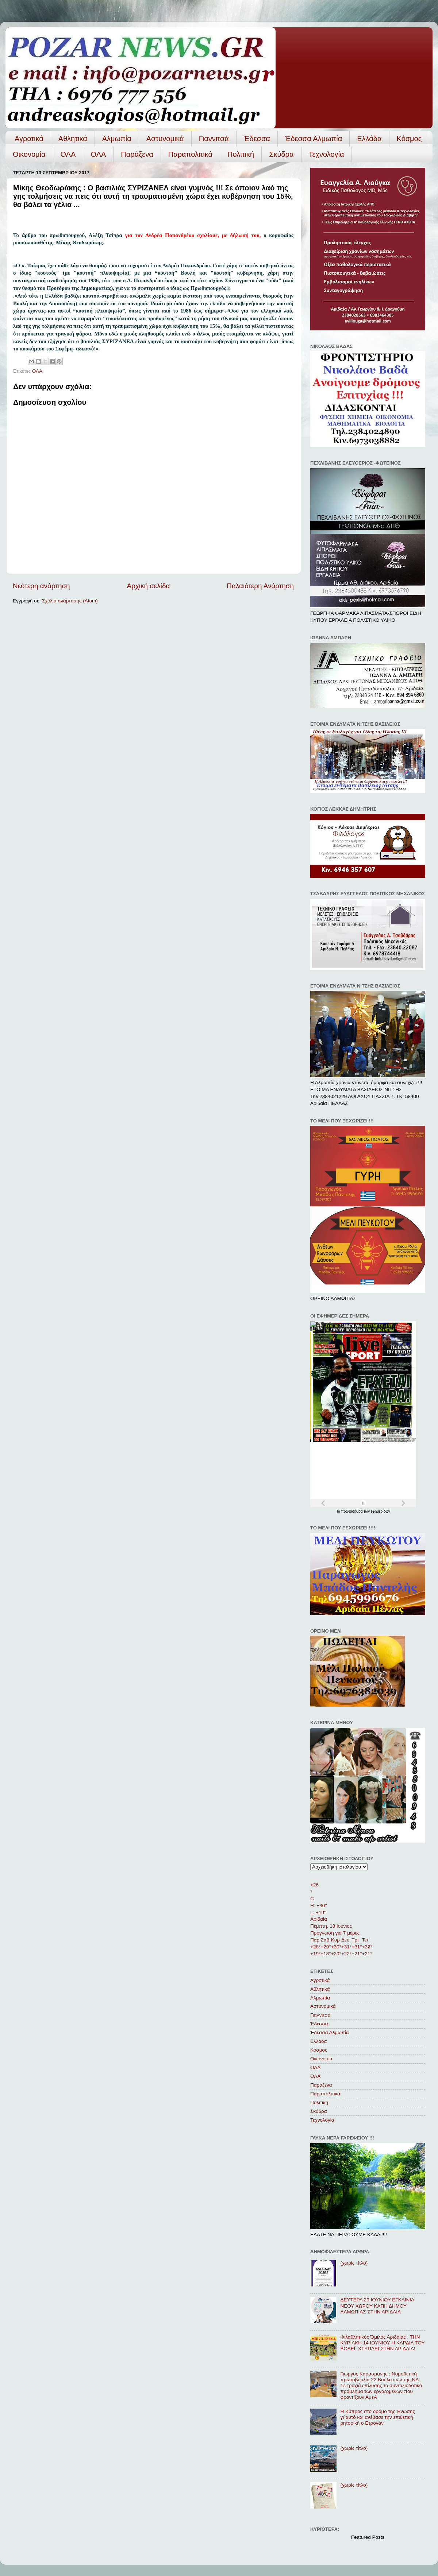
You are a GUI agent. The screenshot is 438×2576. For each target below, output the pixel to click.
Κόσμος (409, 139)
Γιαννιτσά (214, 139)
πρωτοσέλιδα (352, 1511)
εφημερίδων (380, 1511)
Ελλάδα (369, 139)
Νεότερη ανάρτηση (41, 586)
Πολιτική (240, 154)
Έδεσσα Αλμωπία (313, 139)
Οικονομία (29, 154)
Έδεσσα (257, 139)
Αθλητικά (72, 139)
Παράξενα (137, 154)
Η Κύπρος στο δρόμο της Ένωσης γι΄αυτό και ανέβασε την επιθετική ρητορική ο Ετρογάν (377, 2417)
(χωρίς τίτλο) (354, 2263)
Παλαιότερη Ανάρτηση (260, 586)
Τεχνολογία (326, 154)
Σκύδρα (281, 154)
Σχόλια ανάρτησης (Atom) (70, 601)
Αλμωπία (116, 139)
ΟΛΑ (68, 154)
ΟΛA (98, 154)
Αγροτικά (29, 139)
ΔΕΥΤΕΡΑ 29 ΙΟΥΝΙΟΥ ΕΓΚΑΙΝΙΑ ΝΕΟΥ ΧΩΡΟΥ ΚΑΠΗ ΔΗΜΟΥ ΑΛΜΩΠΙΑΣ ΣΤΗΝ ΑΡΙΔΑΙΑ (377, 2305)
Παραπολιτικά (190, 154)
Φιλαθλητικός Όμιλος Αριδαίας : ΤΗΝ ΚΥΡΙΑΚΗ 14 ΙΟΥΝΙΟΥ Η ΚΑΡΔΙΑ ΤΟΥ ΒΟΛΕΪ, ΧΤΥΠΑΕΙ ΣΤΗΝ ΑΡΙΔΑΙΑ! (382, 2342)
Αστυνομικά (165, 139)
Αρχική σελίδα (148, 586)
